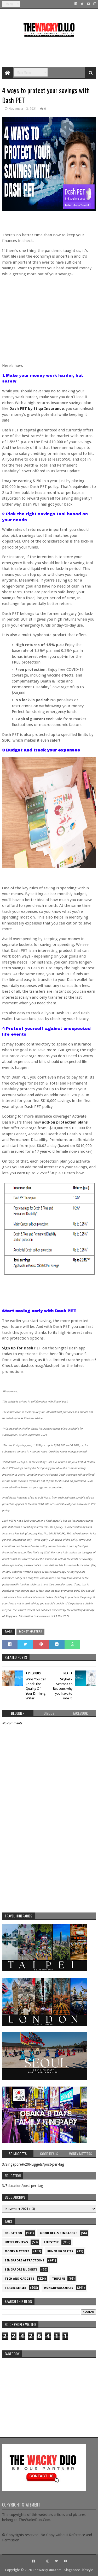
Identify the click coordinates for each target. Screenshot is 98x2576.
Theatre (58, 2278)
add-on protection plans (64, 1122)
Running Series (60, 2251)
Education (13, 2233)
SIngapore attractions (24, 2260)
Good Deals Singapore (58, 2233)
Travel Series (15, 2288)
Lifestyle (51, 2242)
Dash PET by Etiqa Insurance (36, 408)
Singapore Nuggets (21, 2269)
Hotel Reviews (16, 2242)
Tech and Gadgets (19, 2278)
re (49, 2393)
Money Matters (30, 1631)
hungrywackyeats (58, 2288)
